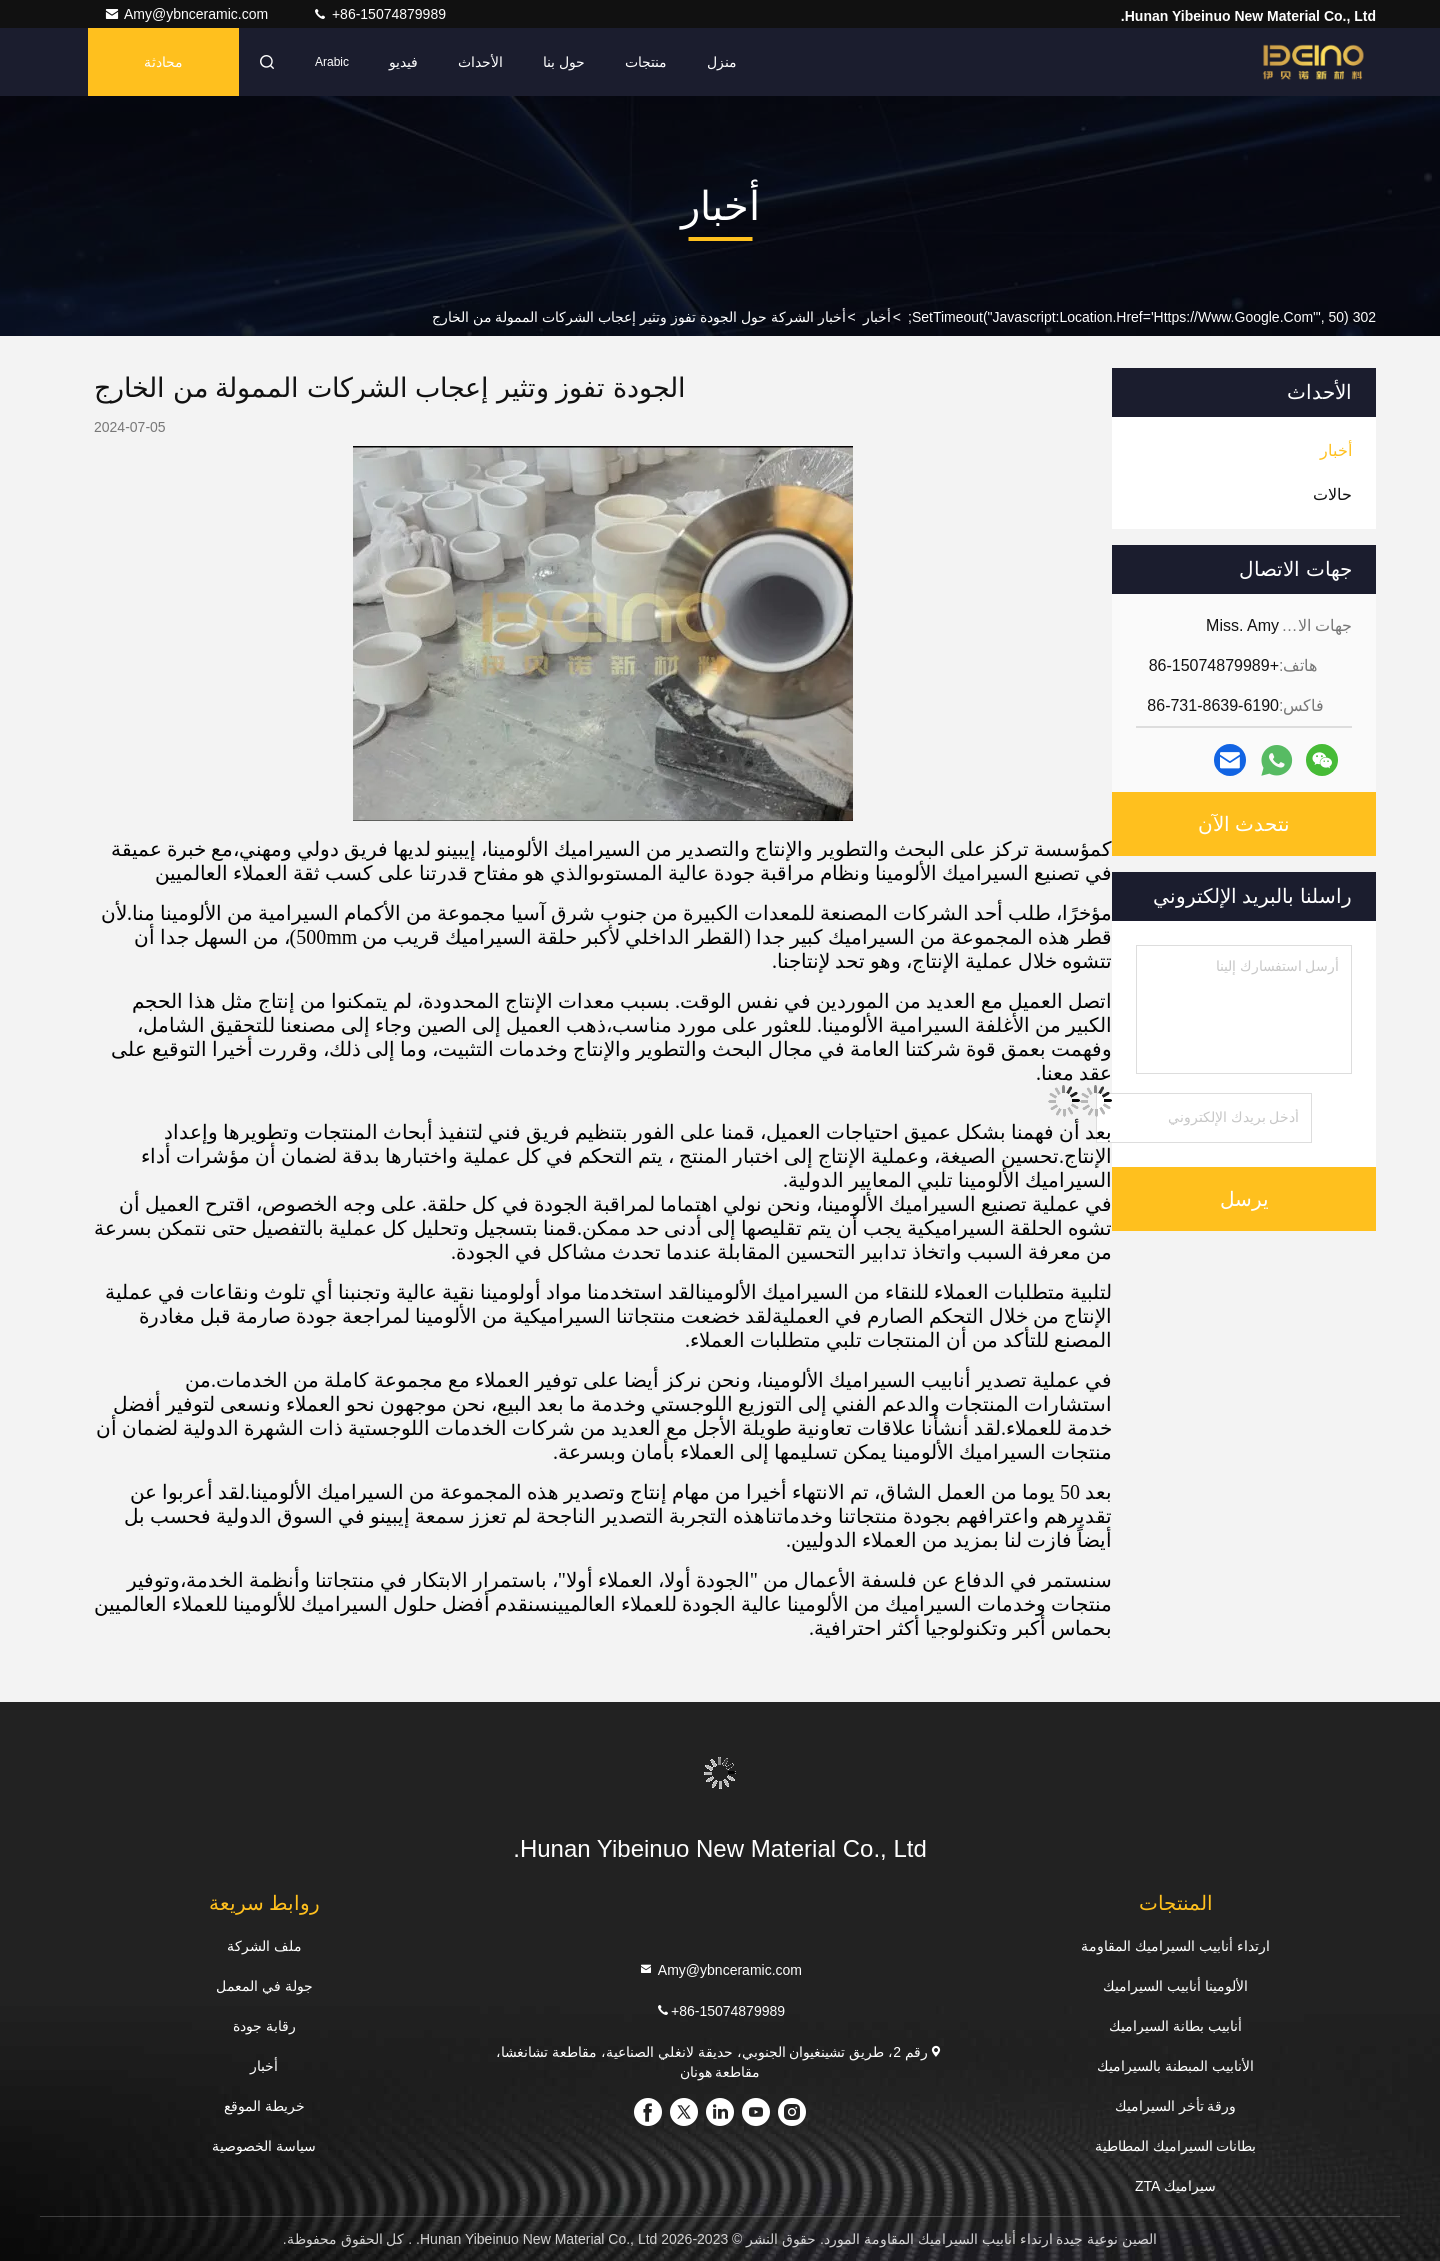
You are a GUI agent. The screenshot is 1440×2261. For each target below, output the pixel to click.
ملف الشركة (264, 1946)
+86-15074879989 (379, 14)
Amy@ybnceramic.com (188, 14)
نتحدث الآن (1244, 824)
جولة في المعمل (264, 1986)
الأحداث (480, 62)
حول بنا (564, 62)
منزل (722, 62)
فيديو (403, 62)
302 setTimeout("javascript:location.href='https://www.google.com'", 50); (1142, 317)
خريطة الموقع (264, 2106)
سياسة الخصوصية (264, 2146)
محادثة (163, 62)
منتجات (646, 62)
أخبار (877, 317)
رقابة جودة (264, 2026)
